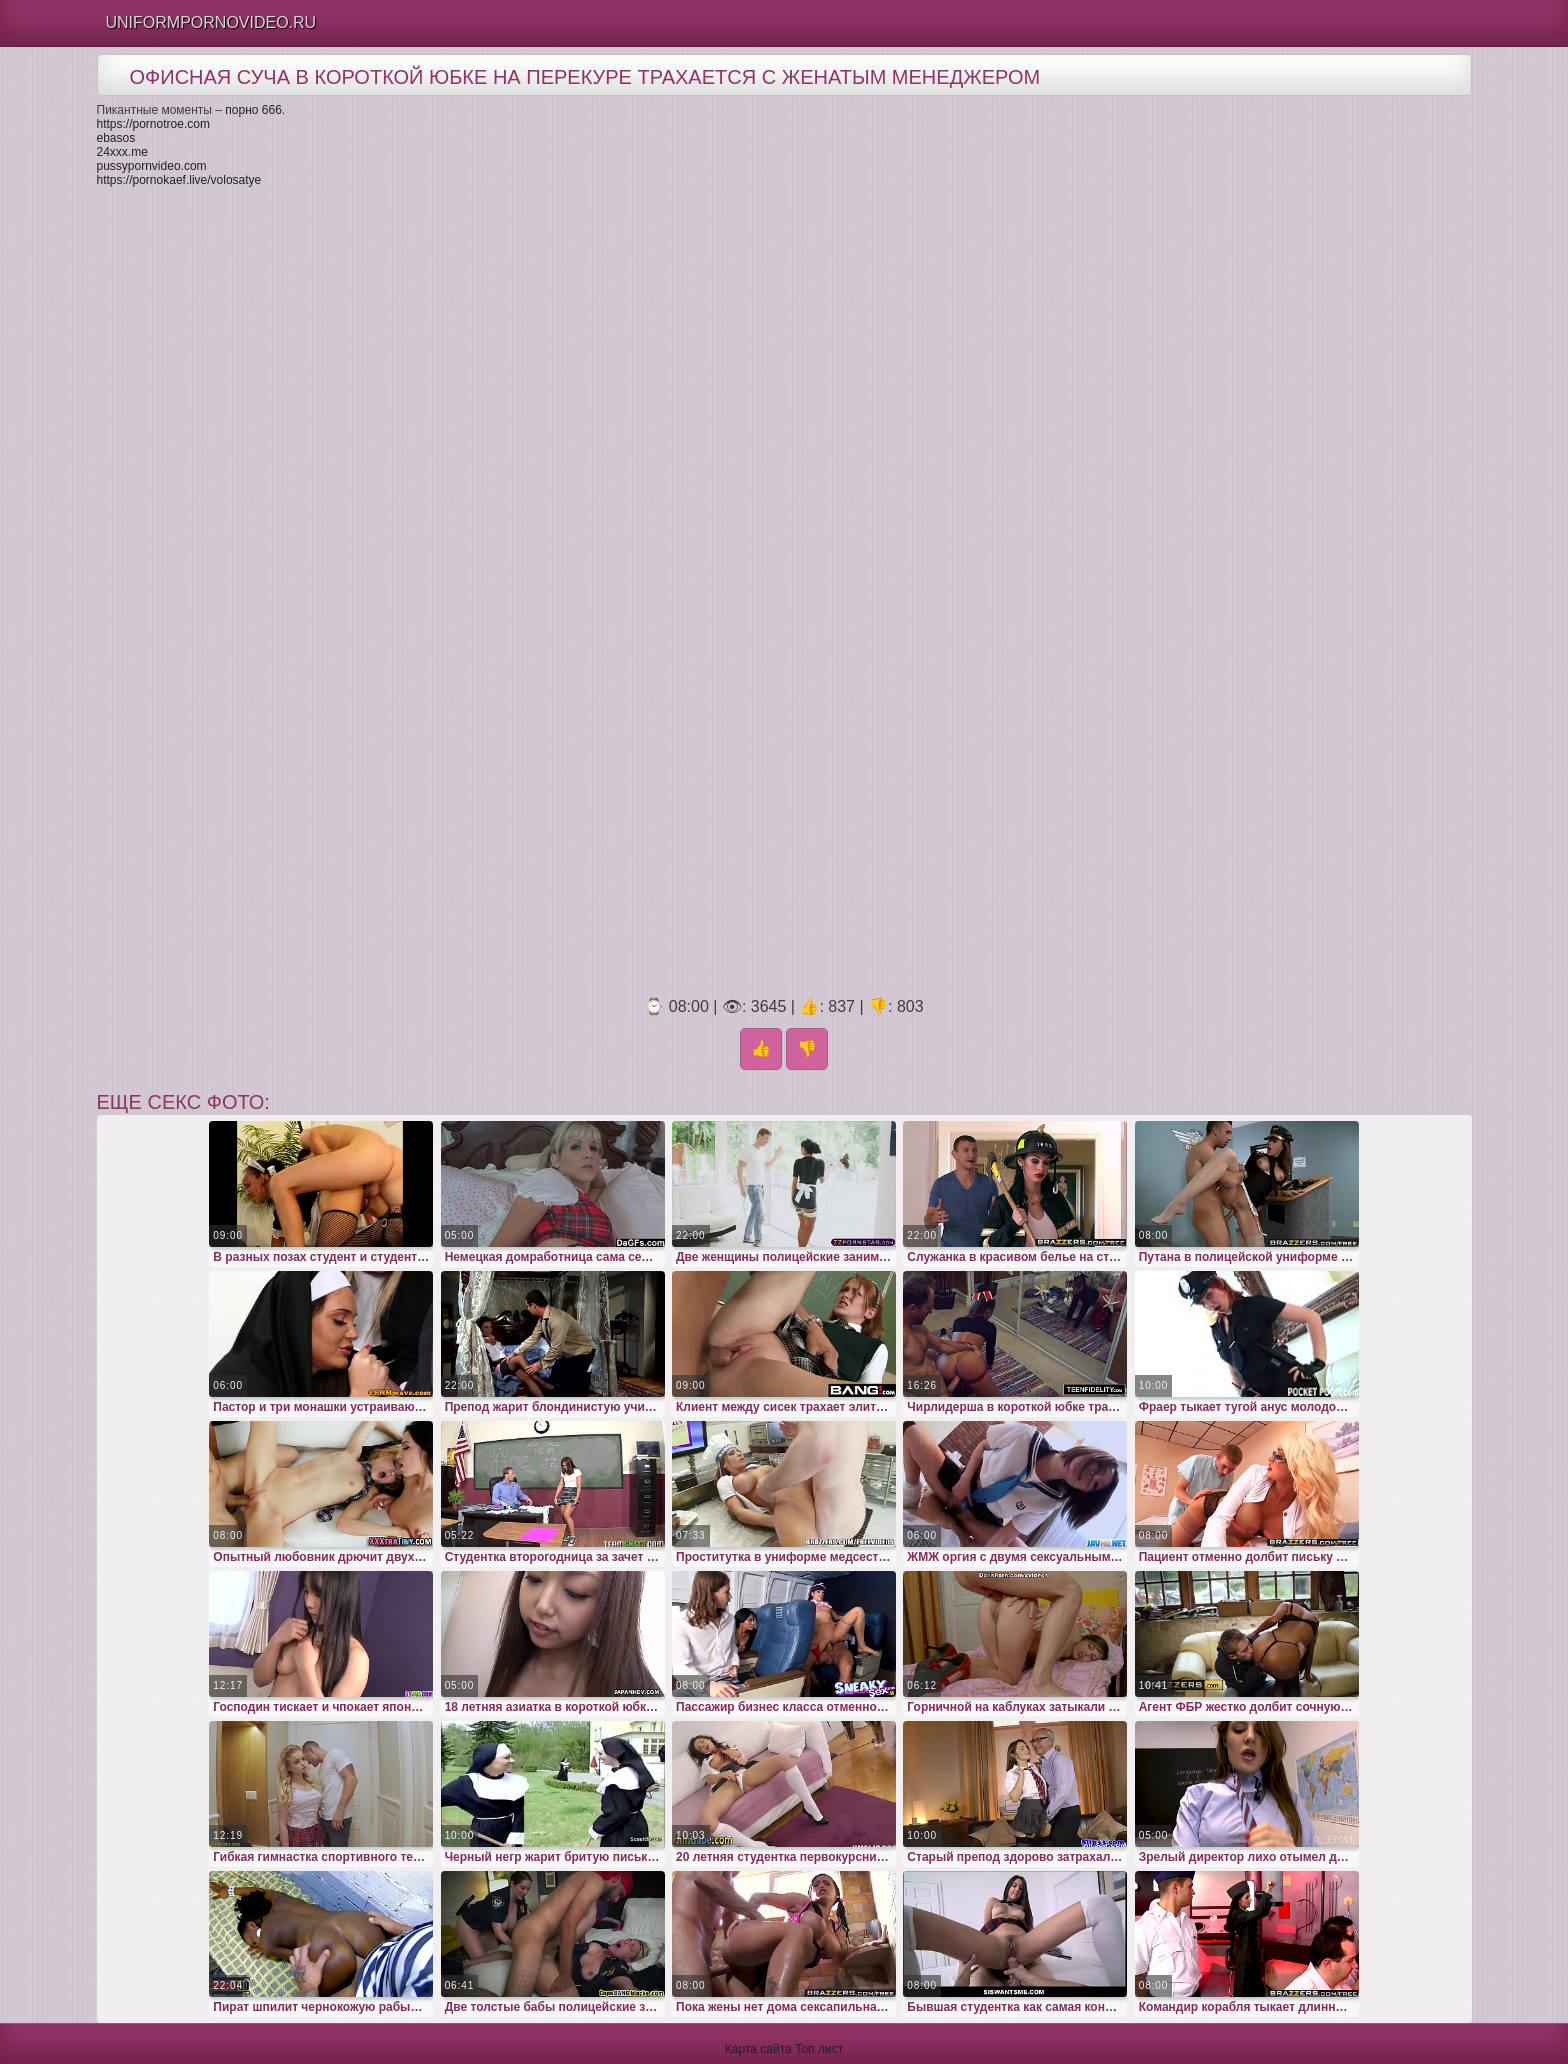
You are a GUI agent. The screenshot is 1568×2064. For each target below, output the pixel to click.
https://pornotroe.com (153, 124)
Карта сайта (758, 2049)
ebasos (116, 138)
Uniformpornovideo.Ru (211, 22)
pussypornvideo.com (152, 166)
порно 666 (253, 110)
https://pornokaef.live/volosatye (179, 180)
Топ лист (819, 2049)
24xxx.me (122, 152)
